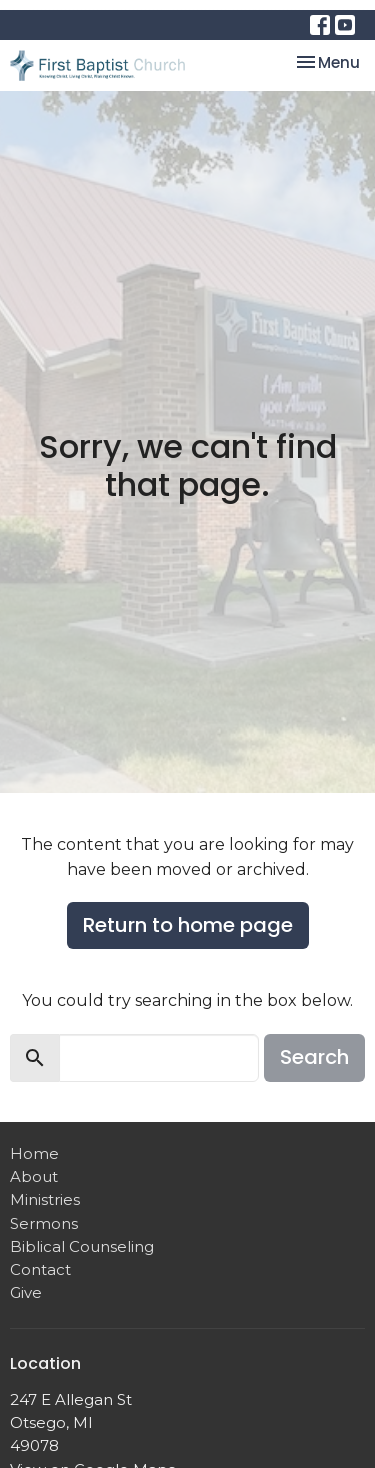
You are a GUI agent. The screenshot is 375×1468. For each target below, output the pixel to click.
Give (26, 1292)
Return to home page (188, 925)
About (34, 1176)
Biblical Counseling (82, 1246)
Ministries (45, 1199)
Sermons (44, 1223)
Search (314, 1057)
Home (34, 1153)
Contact (40, 1269)
